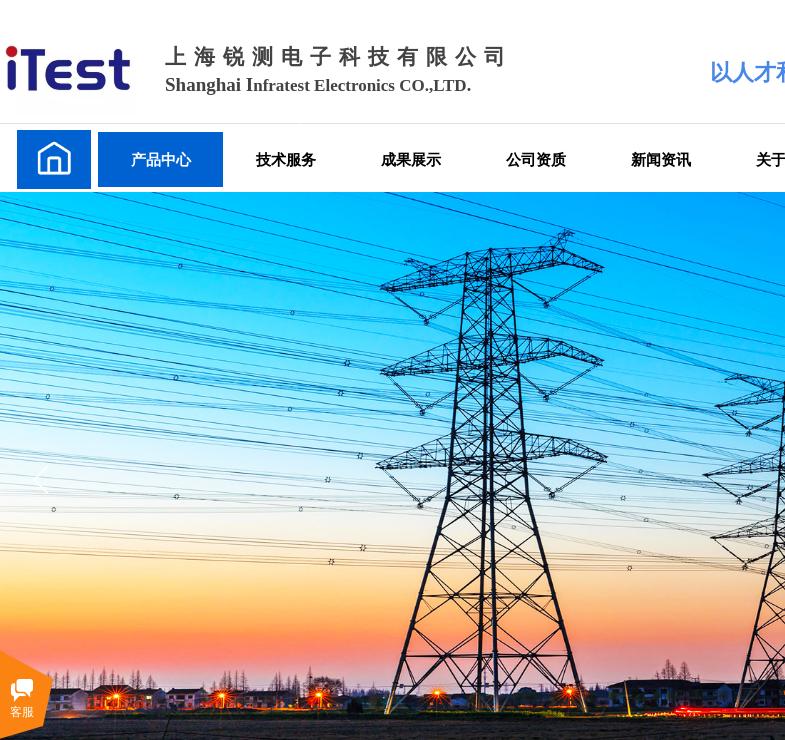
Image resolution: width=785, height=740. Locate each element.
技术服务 (286, 159)
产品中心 (161, 159)
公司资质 (536, 159)
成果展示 (411, 159)
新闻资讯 (661, 159)
